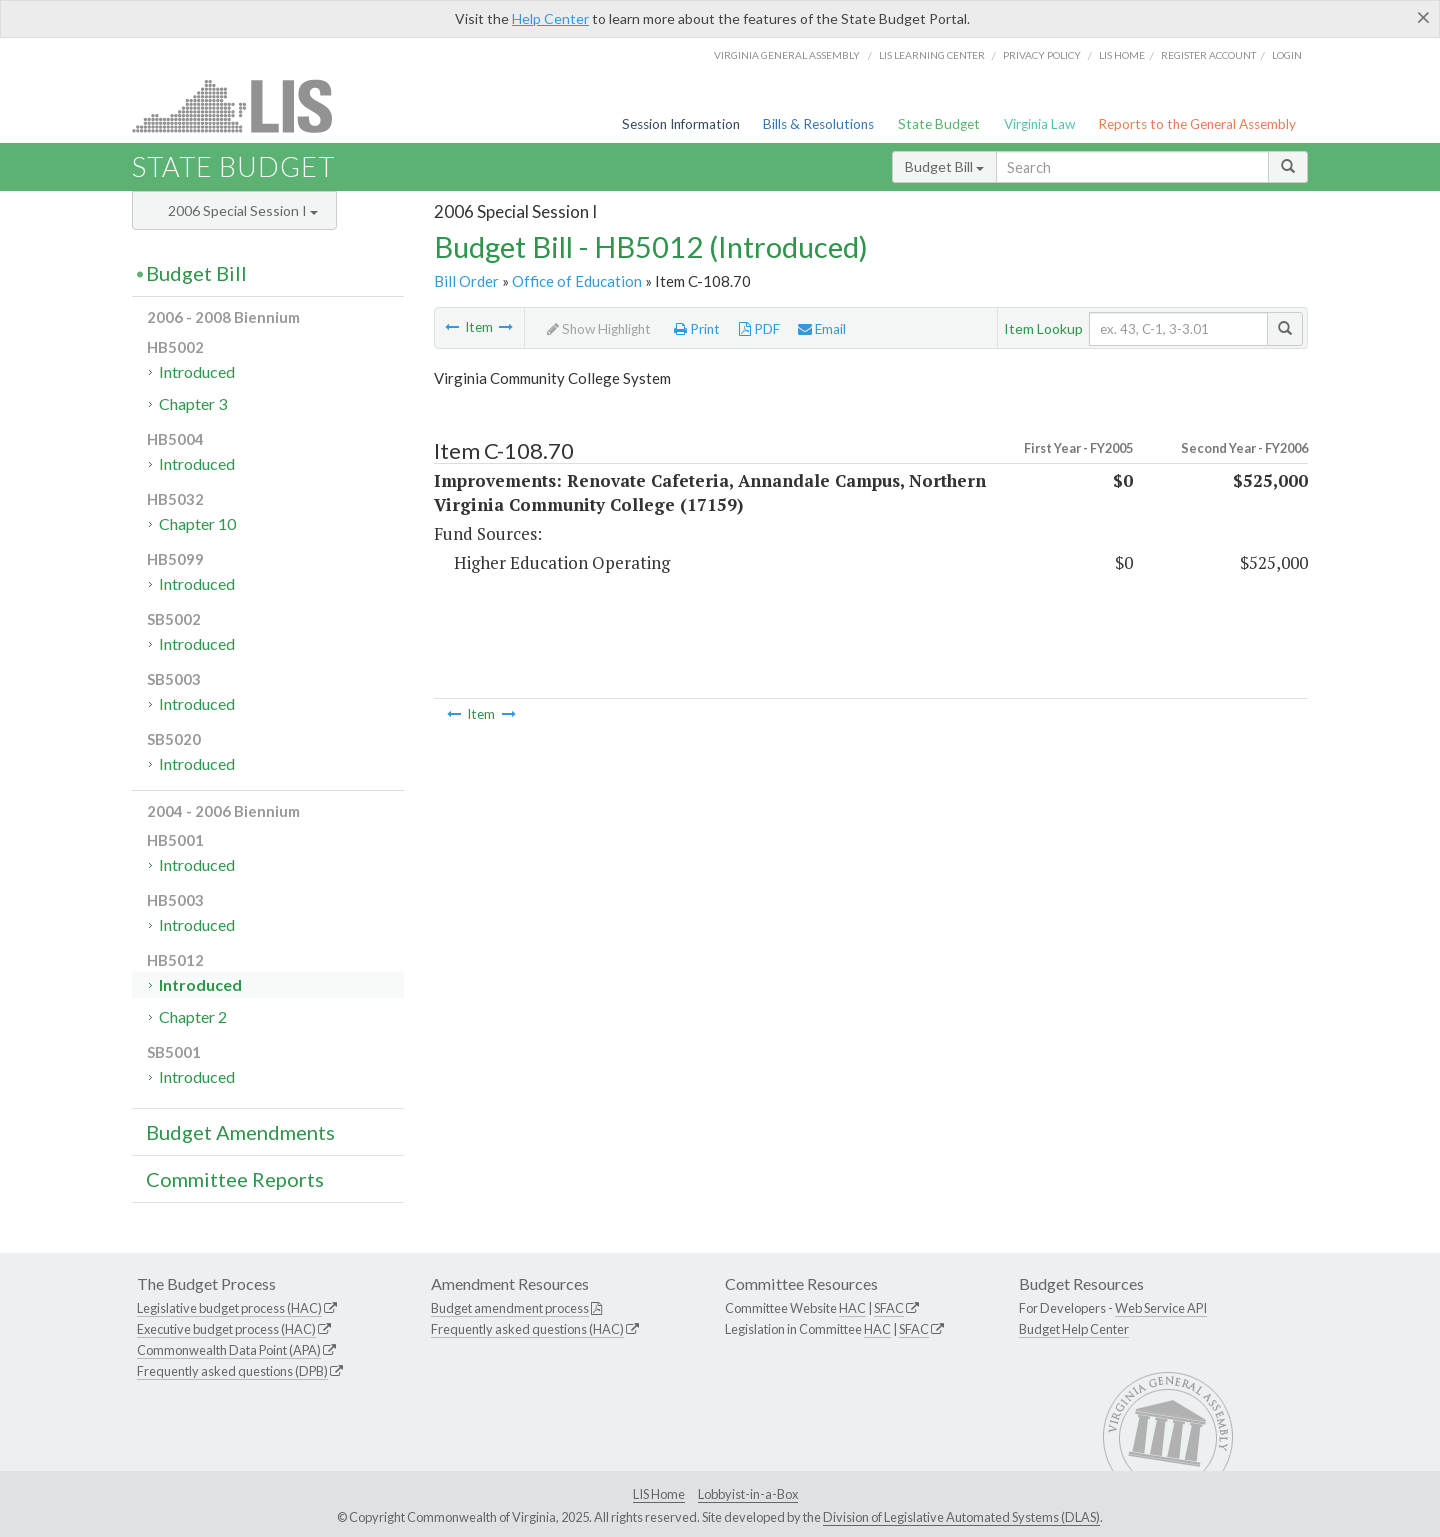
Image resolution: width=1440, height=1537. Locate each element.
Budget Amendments (240, 1132)
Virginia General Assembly (787, 55)
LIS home (1122, 55)
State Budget (939, 124)
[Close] (1423, 17)
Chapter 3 (193, 403)
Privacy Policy (1042, 55)
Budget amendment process (510, 1308)
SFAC (889, 1308)
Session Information (681, 124)
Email (822, 329)
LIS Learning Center (932, 55)
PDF (759, 329)
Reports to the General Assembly (1197, 124)
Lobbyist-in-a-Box (748, 1494)
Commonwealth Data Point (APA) (229, 1350)
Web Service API (1161, 1308)
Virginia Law (1039, 124)
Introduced (197, 371)
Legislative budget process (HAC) (229, 1308)
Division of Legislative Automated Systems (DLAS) (961, 1517)
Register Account (1208, 55)
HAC (852, 1308)
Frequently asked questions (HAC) (527, 1329)
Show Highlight (599, 329)
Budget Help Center (1074, 1329)
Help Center (550, 18)
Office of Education (577, 281)
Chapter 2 (193, 1016)
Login (1287, 55)
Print (697, 329)
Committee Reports (235, 1179)
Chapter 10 (197, 523)
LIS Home (659, 1494)
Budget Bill (944, 166)
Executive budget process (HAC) (226, 1329)
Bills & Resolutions (818, 124)
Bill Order (466, 281)
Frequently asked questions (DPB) (232, 1371)
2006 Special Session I (243, 210)
